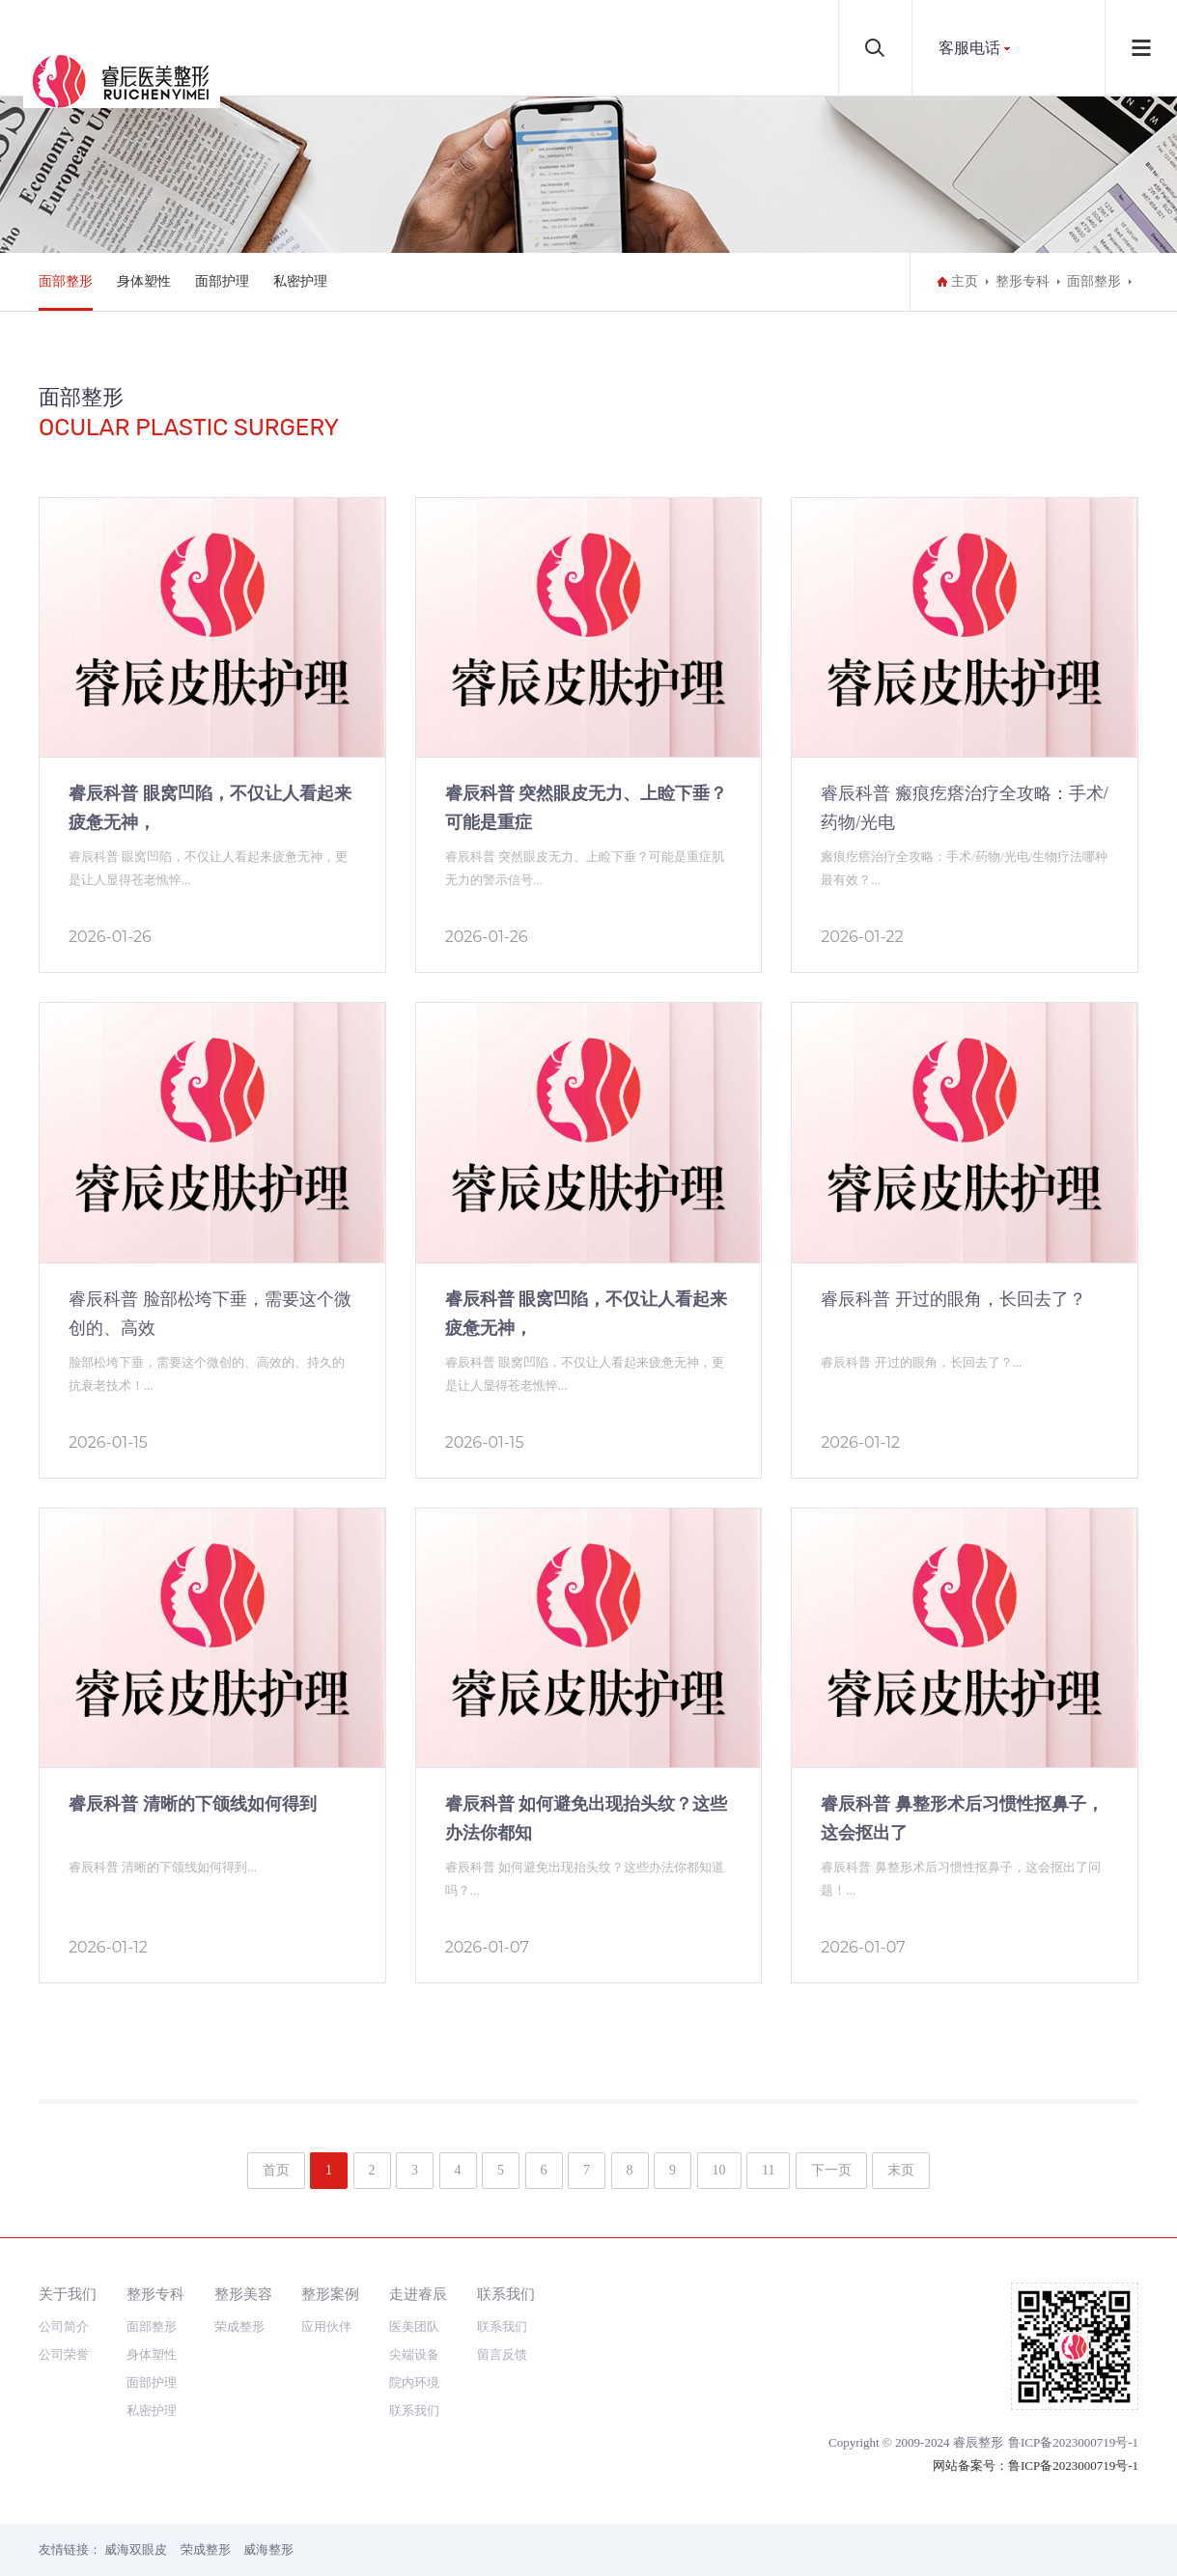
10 (719, 2170)
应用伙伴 (326, 2326)
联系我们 (414, 2410)
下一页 (831, 2170)
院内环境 (414, 2382)
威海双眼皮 (135, 2549)
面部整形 (66, 281)
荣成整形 (239, 2326)
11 (768, 2170)
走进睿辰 (418, 2293)
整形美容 (243, 2293)
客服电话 (969, 48)
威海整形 (268, 2549)
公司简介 (64, 2326)
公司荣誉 (64, 2354)
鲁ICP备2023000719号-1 (1073, 2442)
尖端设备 (414, 2354)
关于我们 (68, 2293)
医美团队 (414, 2326)
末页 (900, 2170)
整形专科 (1022, 281)
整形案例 (330, 2293)
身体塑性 (144, 281)
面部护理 (222, 281)
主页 (964, 281)
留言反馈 (502, 2354)
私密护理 (300, 281)
